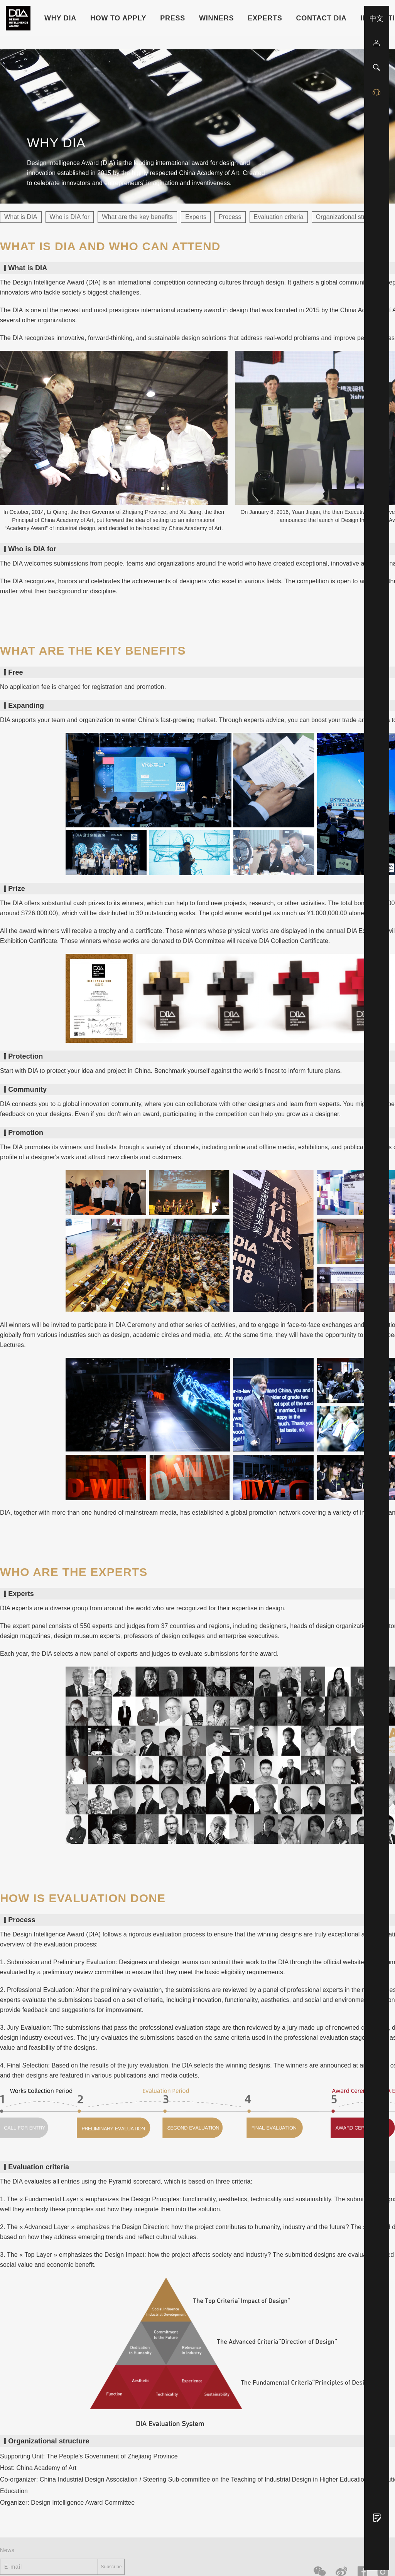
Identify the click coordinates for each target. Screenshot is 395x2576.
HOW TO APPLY (118, 18)
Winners (216, 18)
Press (172, 18)
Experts (265, 18)
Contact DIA (321, 18)
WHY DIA (60, 18)
